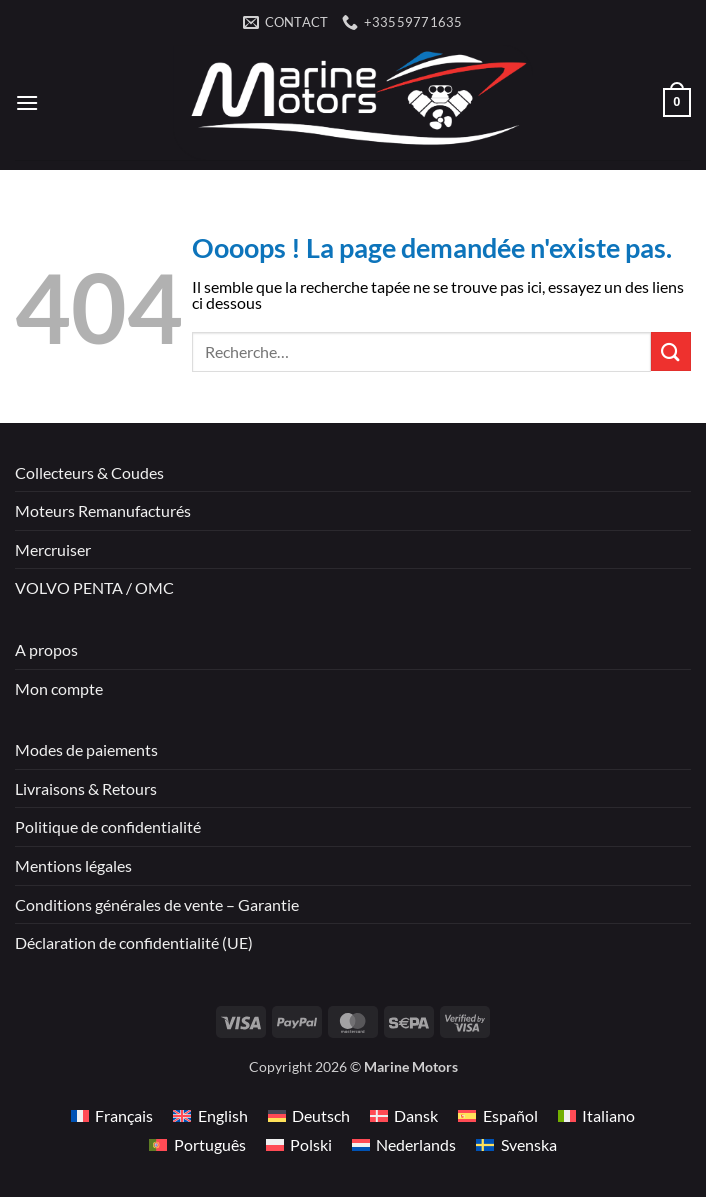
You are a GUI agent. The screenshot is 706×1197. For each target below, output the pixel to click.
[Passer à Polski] (299, 1144)
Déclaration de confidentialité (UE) (134, 942)
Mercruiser (53, 549)
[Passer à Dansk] (404, 1115)
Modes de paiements (86, 749)
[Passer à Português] (197, 1144)
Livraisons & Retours (86, 788)
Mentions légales (73, 865)
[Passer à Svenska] (516, 1144)
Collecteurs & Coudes (89, 472)
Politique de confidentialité (108, 826)
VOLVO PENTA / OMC (94, 587)
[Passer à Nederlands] (404, 1144)
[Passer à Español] (497, 1115)
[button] (27, 102)
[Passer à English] (210, 1115)
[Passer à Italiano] (596, 1115)
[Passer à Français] (112, 1115)
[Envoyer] (671, 351)
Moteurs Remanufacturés (103, 510)
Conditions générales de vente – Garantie (157, 904)
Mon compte (59, 688)
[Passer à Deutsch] (309, 1115)
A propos (46, 649)
